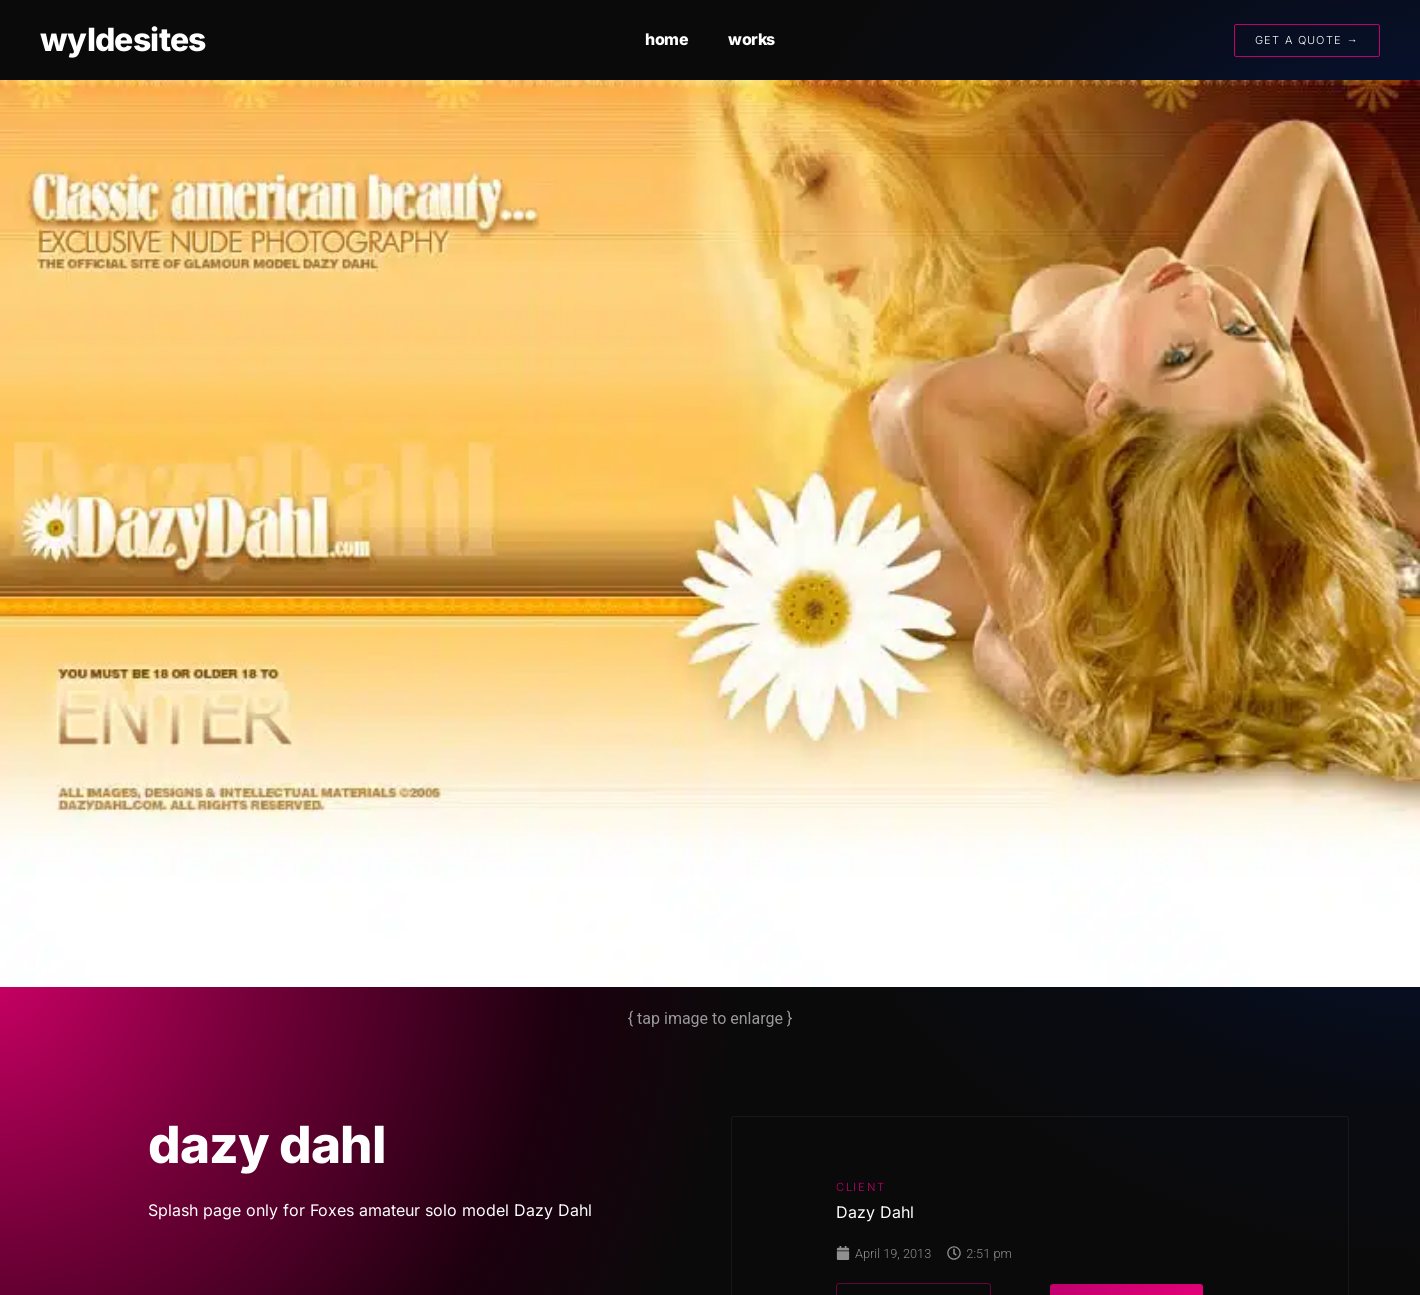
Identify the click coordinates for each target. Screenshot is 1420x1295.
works (751, 39)
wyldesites (123, 39)
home (666, 39)
